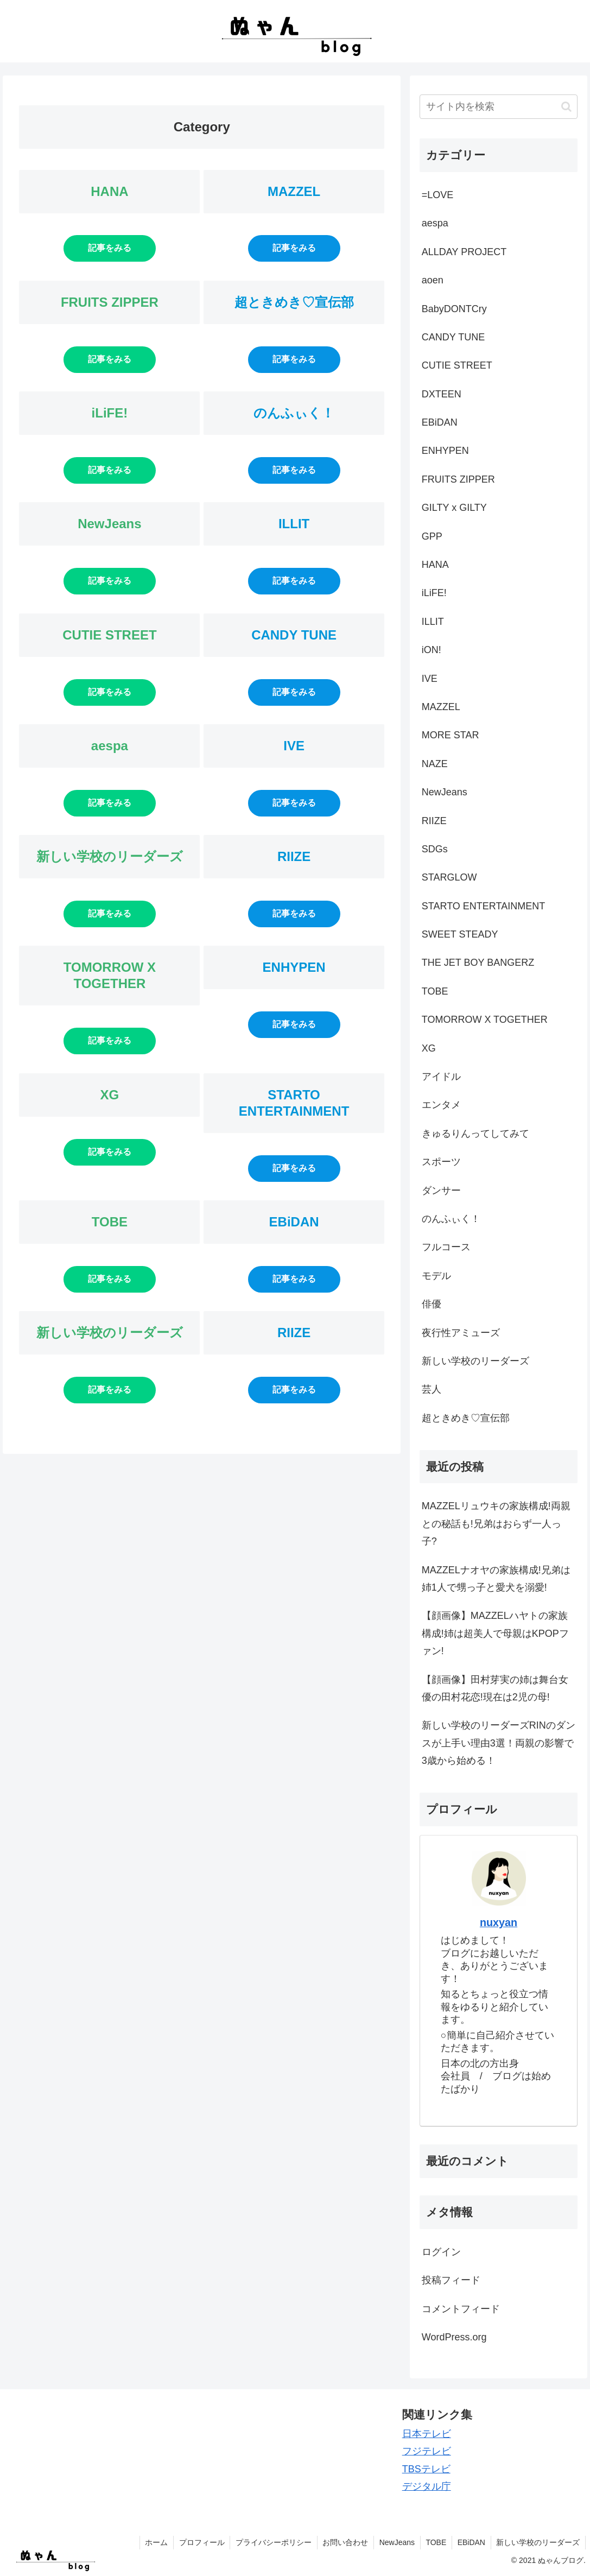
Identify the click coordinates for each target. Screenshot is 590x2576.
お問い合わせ (343, 2542)
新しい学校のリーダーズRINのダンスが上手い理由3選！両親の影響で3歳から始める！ (498, 1743)
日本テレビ (426, 2433)
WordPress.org (454, 2337)
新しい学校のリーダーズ (538, 2542)
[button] (566, 106)
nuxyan (498, 1922)
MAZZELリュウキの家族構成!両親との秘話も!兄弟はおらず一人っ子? (496, 1524)
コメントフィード (461, 2308)
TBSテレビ (426, 2469)
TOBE (435, 2542)
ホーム (153, 2542)
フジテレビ (426, 2451)
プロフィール (199, 2542)
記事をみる (109, 247)
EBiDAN (471, 2542)
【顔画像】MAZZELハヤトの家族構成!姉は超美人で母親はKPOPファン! (495, 1633)
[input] (499, 106)
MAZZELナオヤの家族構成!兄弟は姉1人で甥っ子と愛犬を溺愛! (496, 1579)
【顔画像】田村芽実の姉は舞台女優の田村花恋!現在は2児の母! (495, 1688)
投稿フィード (451, 2280)
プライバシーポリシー (271, 2542)
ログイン (441, 2251)
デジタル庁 (426, 2486)
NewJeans (395, 2542)
